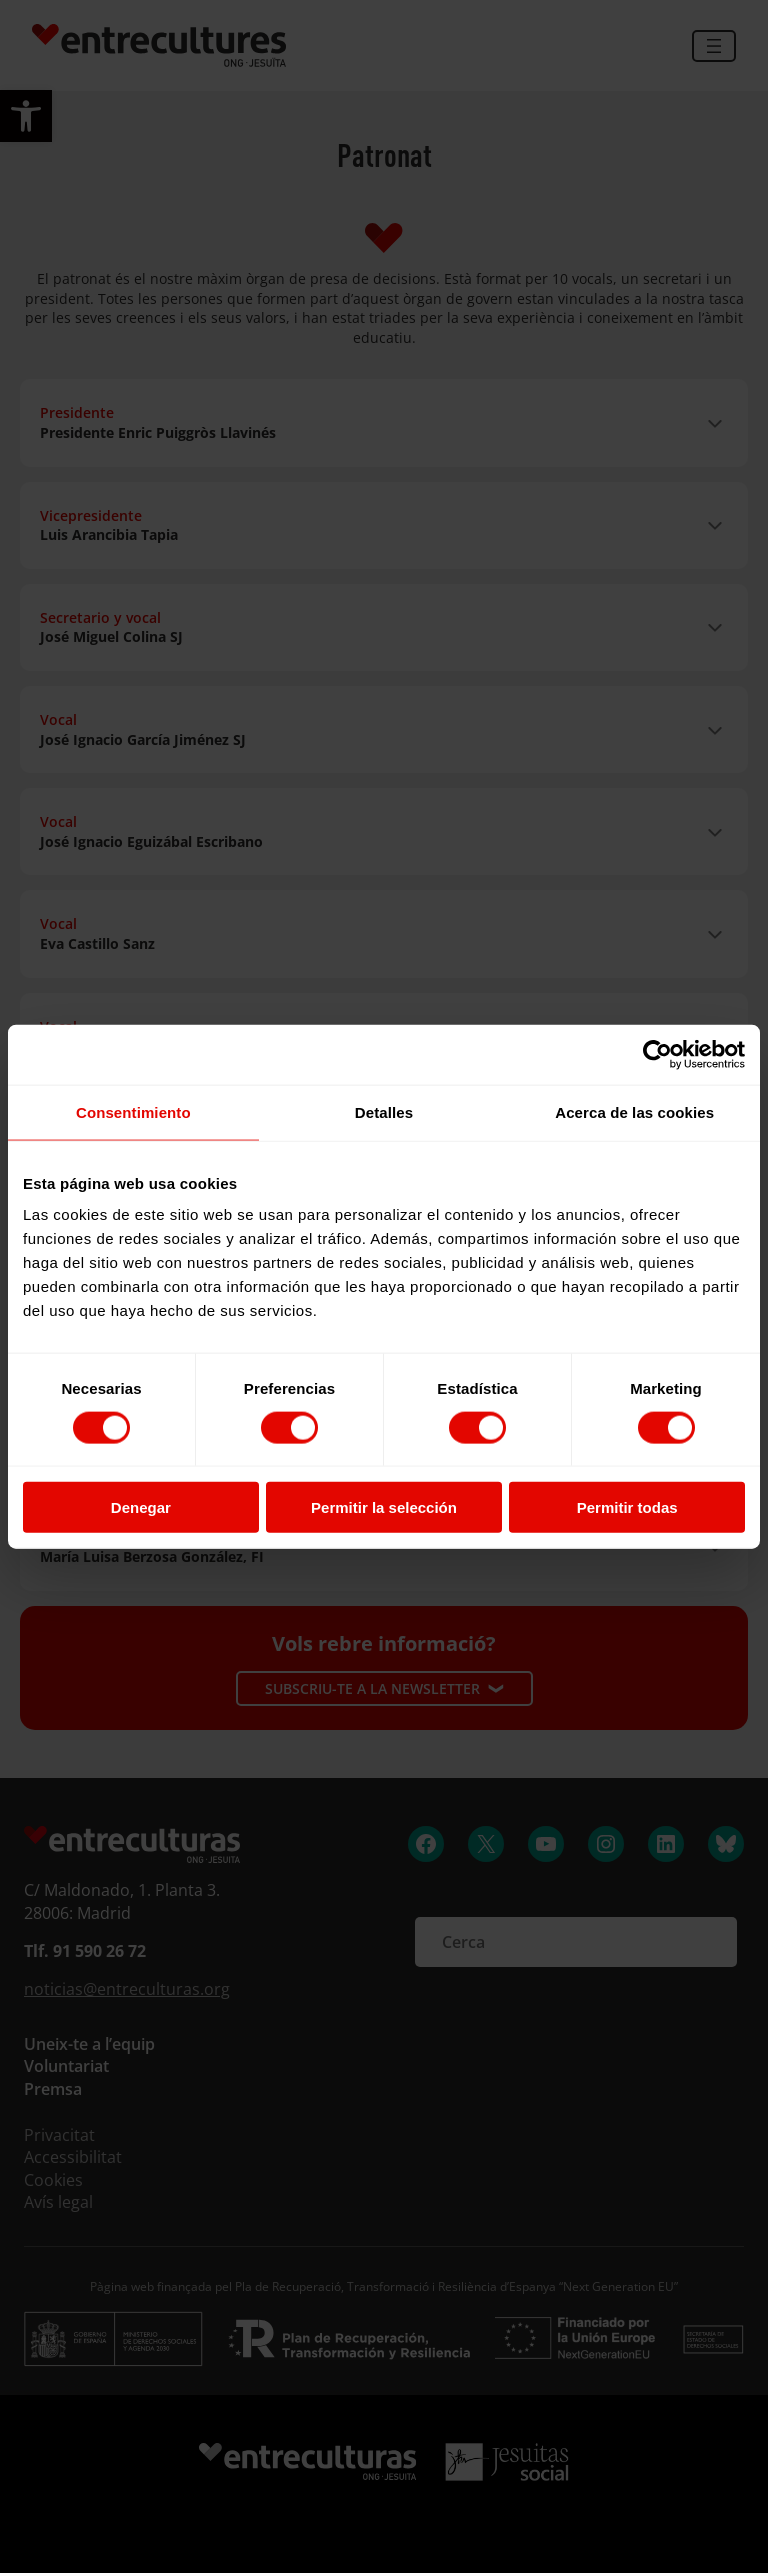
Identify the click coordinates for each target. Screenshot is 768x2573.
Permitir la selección (384, 1507)
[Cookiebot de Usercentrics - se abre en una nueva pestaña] (657, 1054)
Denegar (141, 1507)
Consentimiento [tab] (133, 1111)
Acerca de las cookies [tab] (634, 1111)
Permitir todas (627, 1507)
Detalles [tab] (384, 1111)
